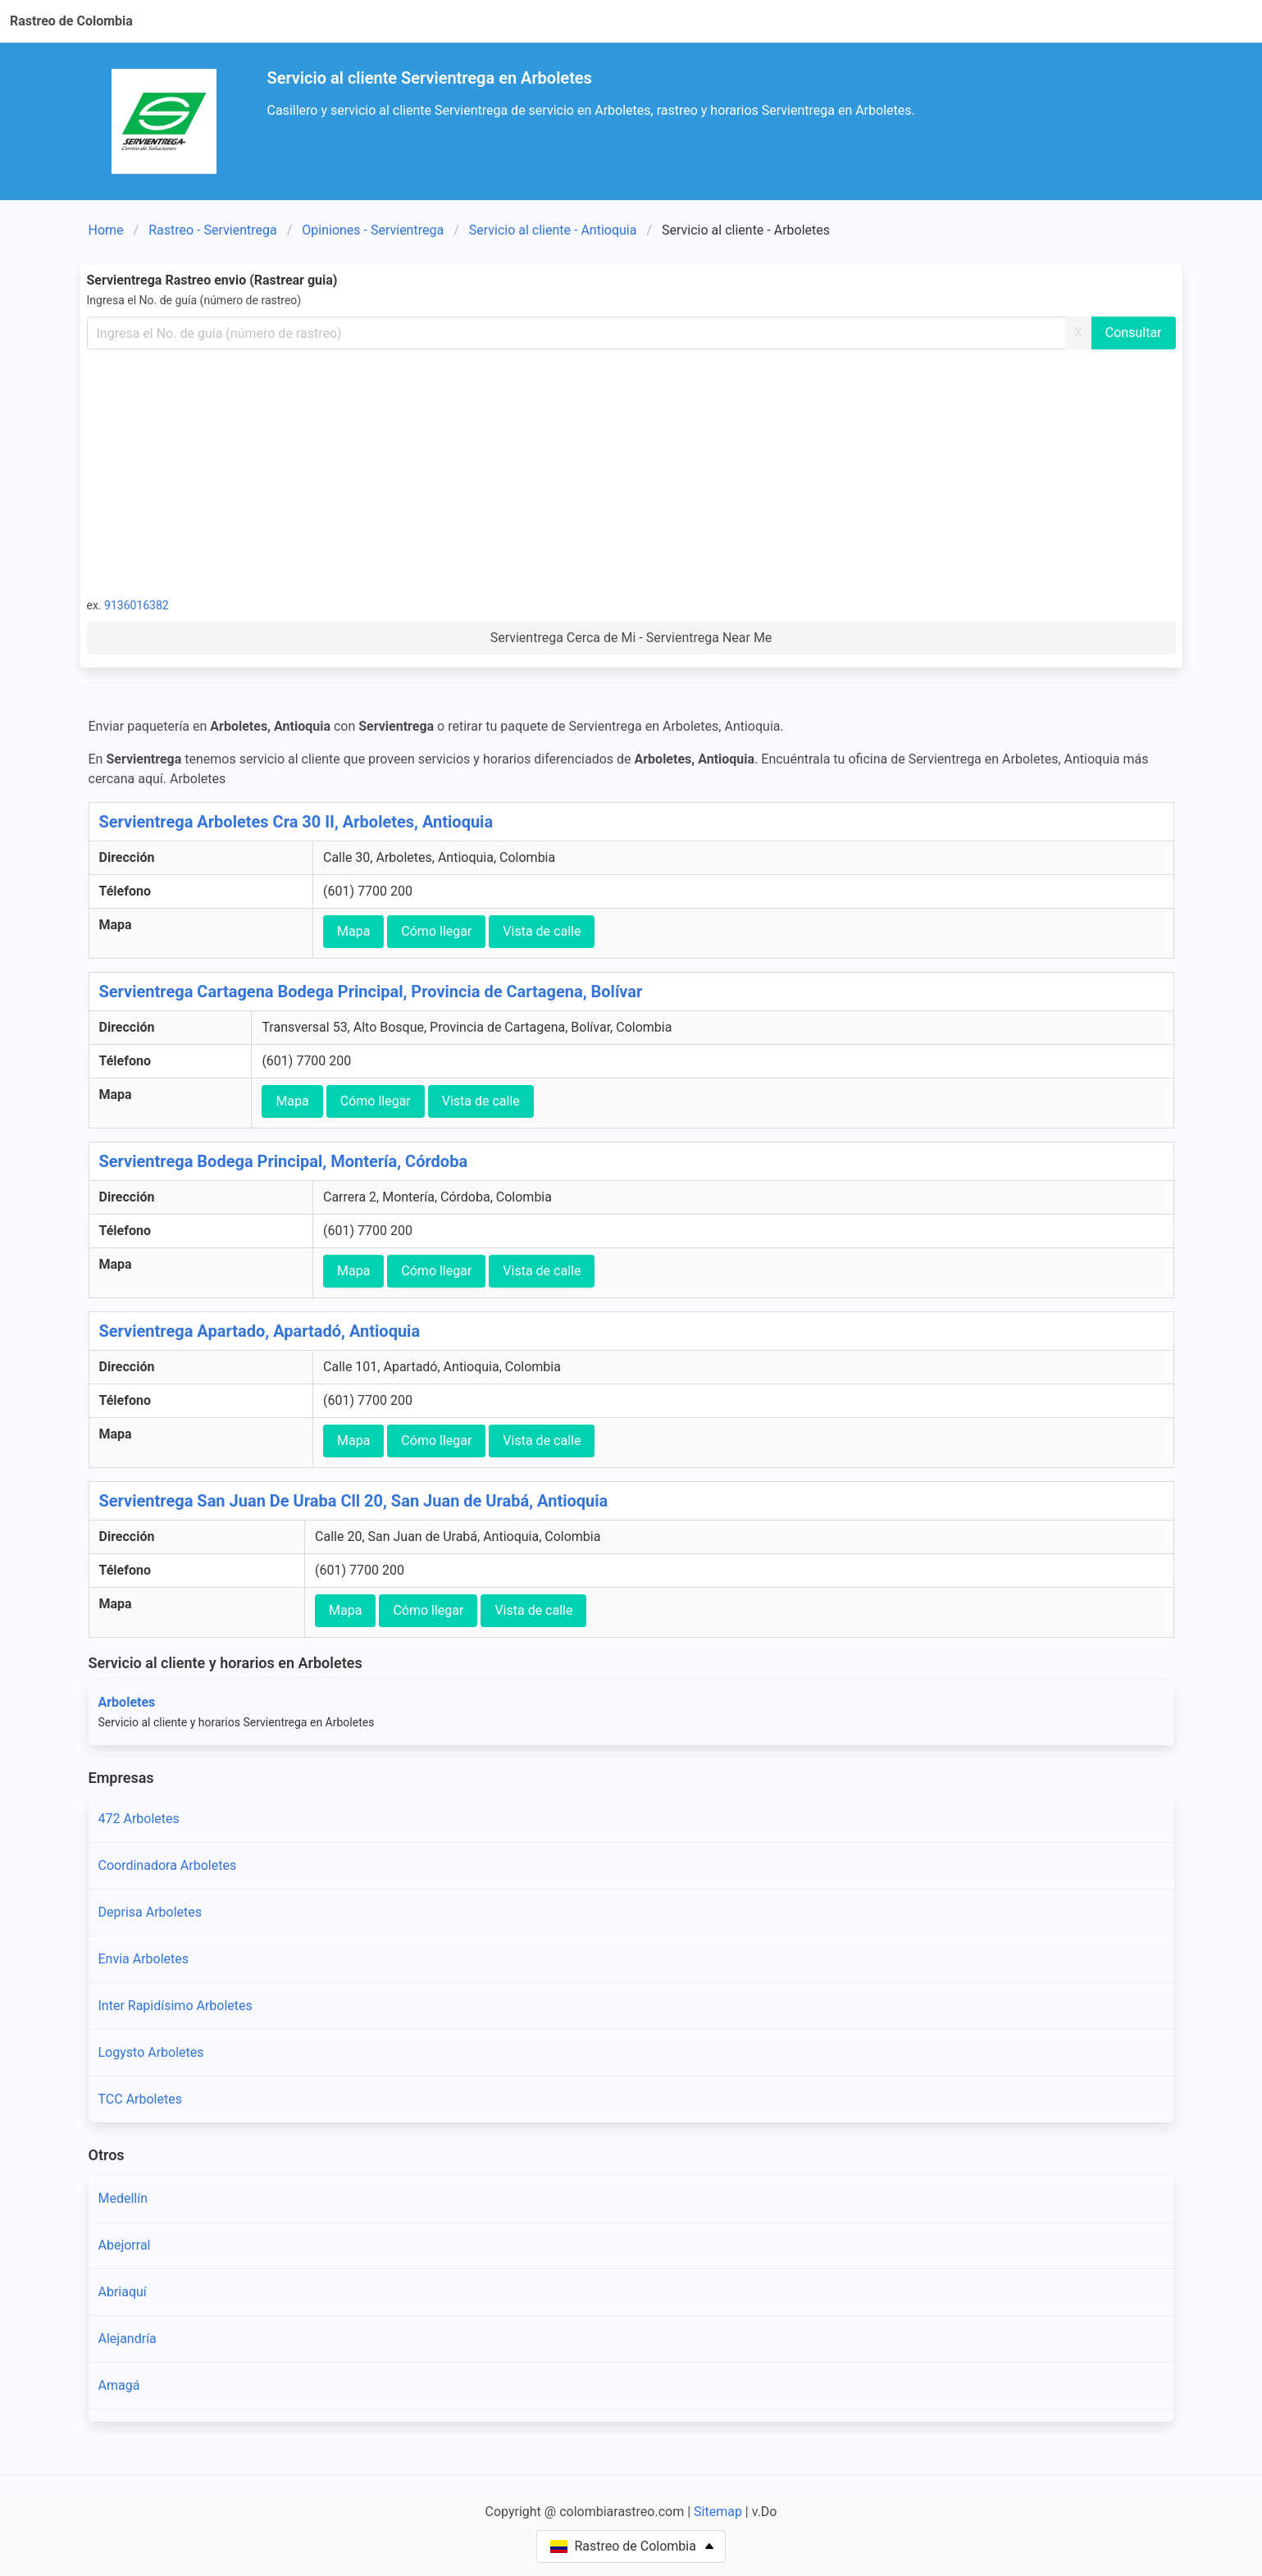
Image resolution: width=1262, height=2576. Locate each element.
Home (106, 230)
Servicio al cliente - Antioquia (553, 230)
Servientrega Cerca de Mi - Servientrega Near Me (631, 637)
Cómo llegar (436, 931)
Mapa (353, 931)
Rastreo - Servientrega (212, 230)
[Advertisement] (631, 472)
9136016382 (136, 605)
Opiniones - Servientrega (373, 230)
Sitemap (718, 2511)
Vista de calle (542, 931)
